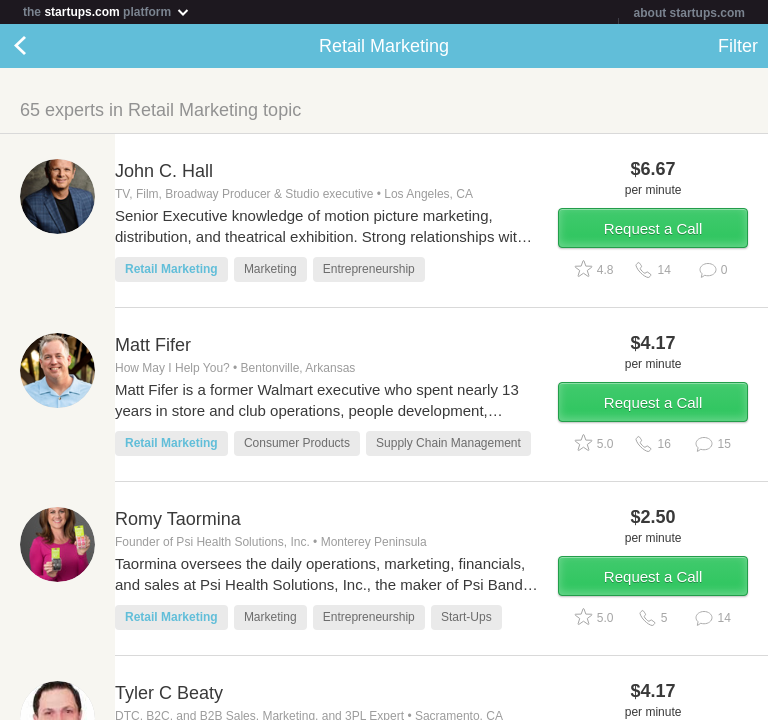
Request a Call (653, 228)
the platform (107, 11)
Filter (738, 46)
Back (40, 46)
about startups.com (689, 13)
